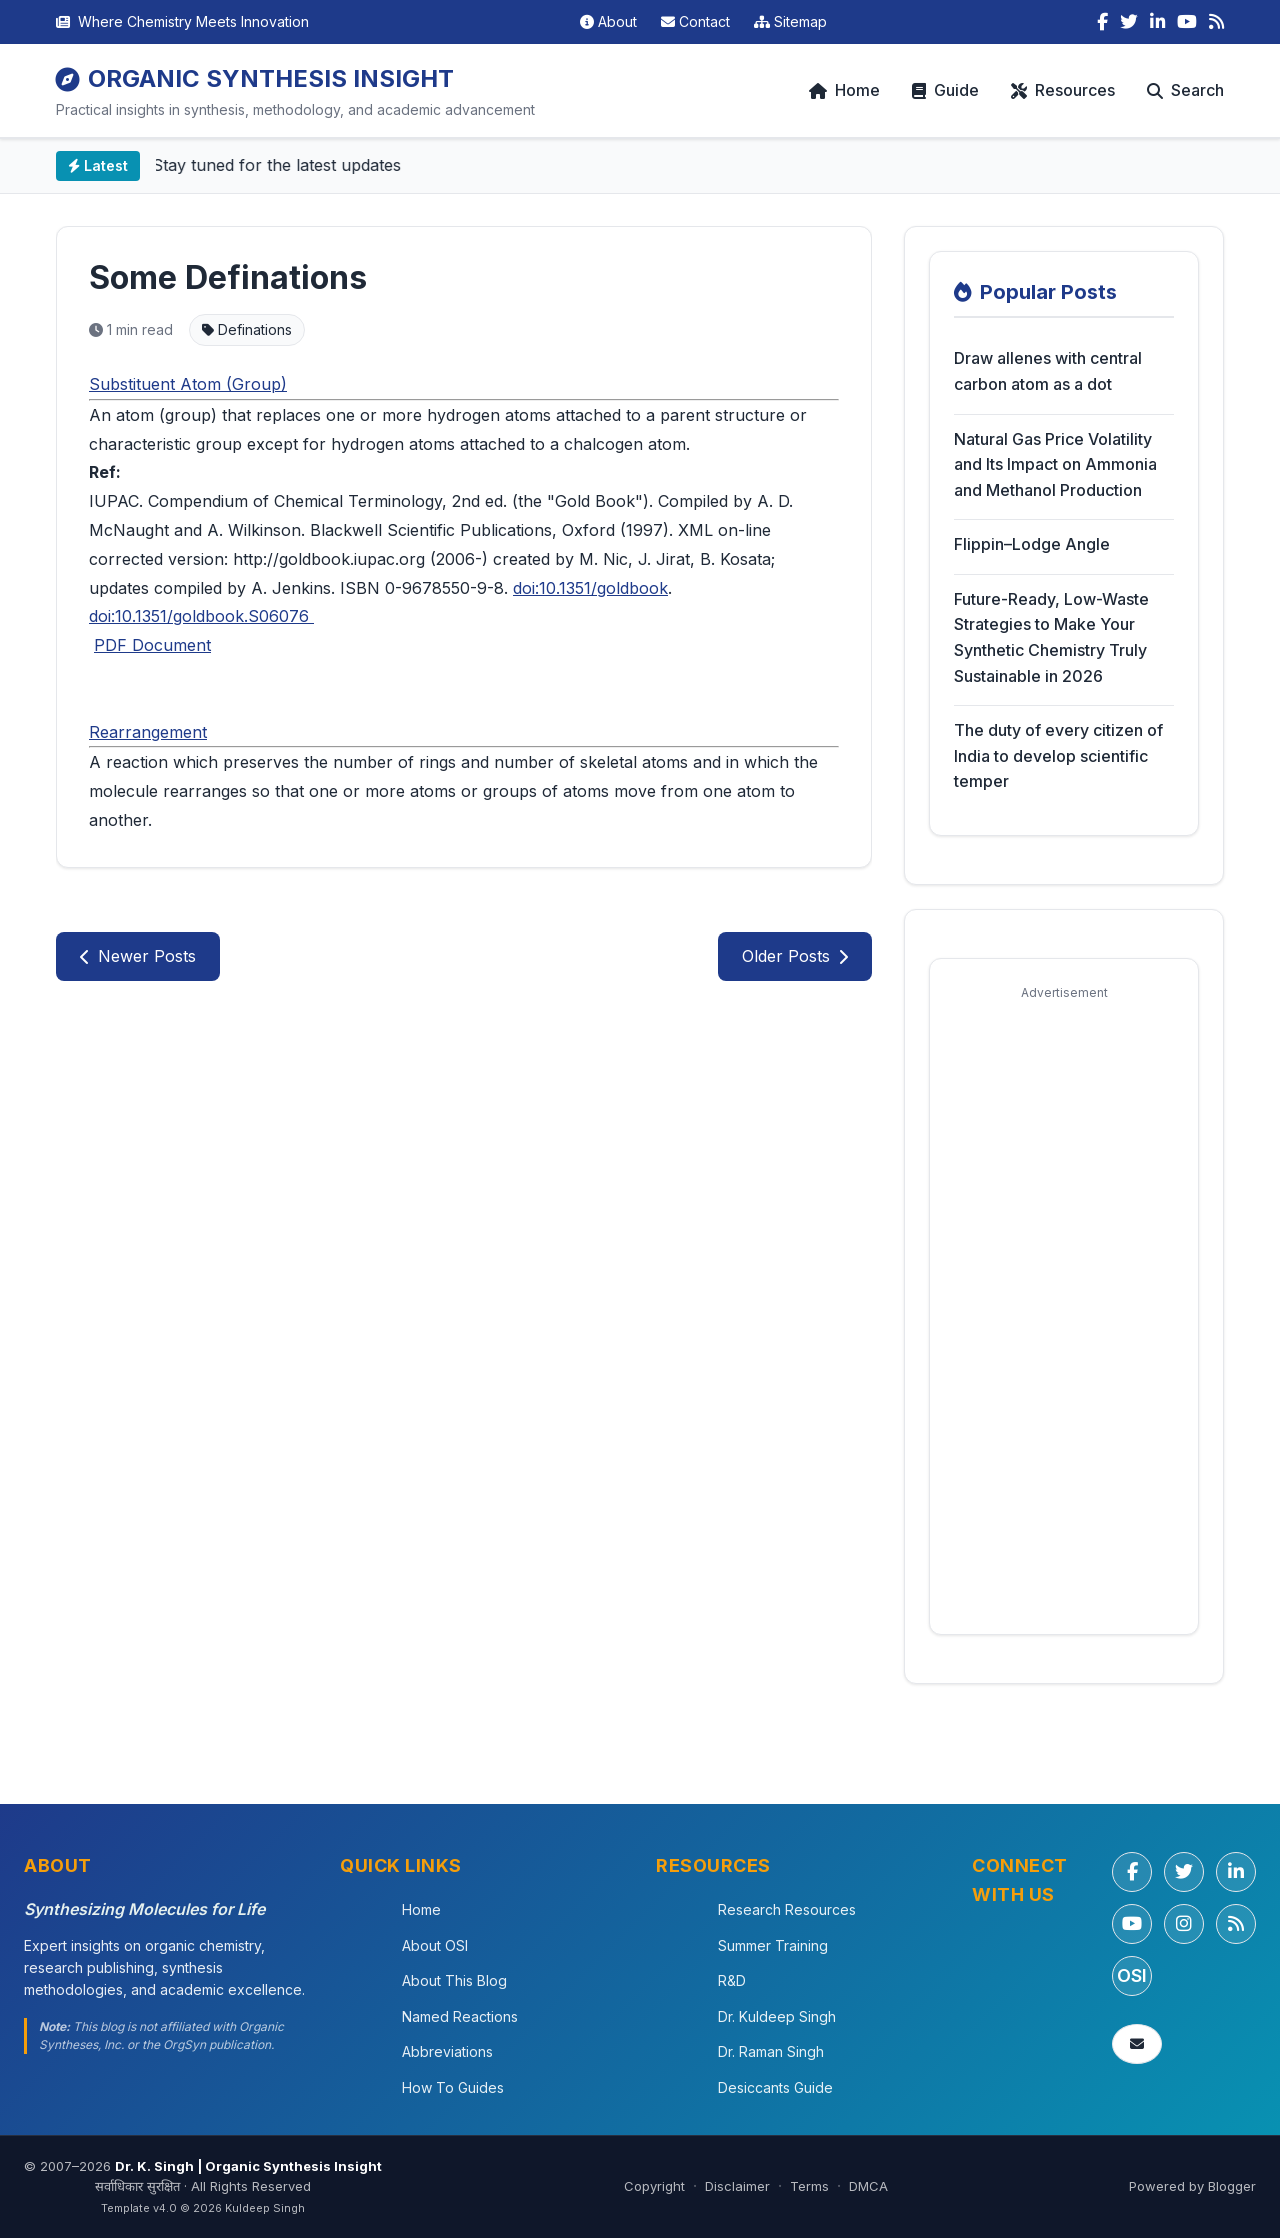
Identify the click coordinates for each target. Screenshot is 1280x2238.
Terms (809, 2186)
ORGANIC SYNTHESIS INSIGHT (255, 78)
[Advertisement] (1064, 1310)
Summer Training (773, 1945)
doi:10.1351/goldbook (590, 588)
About (608, 21)
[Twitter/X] (1184, 1872)
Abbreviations (447, 2051)
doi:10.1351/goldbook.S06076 (201, 616)
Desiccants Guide (775, 2087)
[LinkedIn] (1157, 22)
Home (844, 90)
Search (1185, 90)
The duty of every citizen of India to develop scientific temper (1058, 755)
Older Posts (795, 956)
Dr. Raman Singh (771, 2051)
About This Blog (454, 1980)
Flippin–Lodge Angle (1032, 544)
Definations (247, 329)
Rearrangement (148, 732)
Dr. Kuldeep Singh (777, 2016)
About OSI (435, 1945)
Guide (945, 90)
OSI (1132, 1975)
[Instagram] (1184, 1924)
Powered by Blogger (1192, 2186)
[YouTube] (1187, 22)
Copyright (654, 2186)
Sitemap (790, 21)
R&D (732, 1980)
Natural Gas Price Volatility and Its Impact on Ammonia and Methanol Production (1055, 464)
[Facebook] (1102, 22)
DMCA (868, 2186)
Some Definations (228, 277)
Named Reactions (460, 2016)
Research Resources (787, 1909)
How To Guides (453, 2087)
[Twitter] (1129, 22)
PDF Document (152, 645)
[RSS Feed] (1216, 22)
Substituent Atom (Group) (188, 384)
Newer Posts (138, 956)
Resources (1063, 90)
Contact (695, 21)
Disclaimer (737, 2186)
